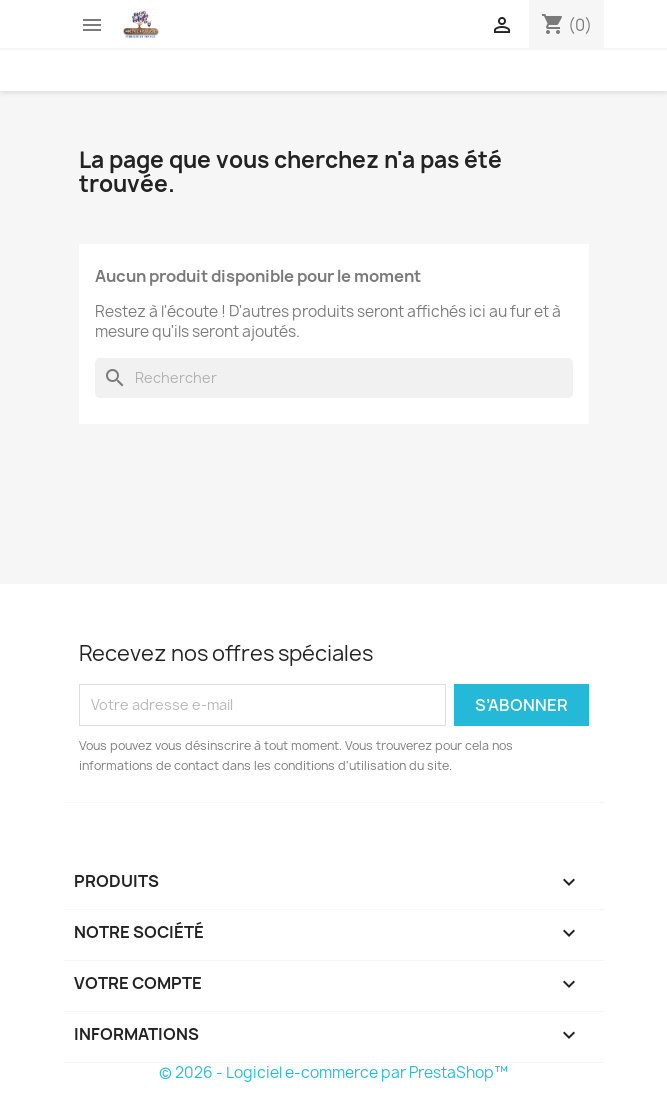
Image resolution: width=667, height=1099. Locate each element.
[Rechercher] (334, 378)
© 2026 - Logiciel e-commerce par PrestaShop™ (333, 1072)
